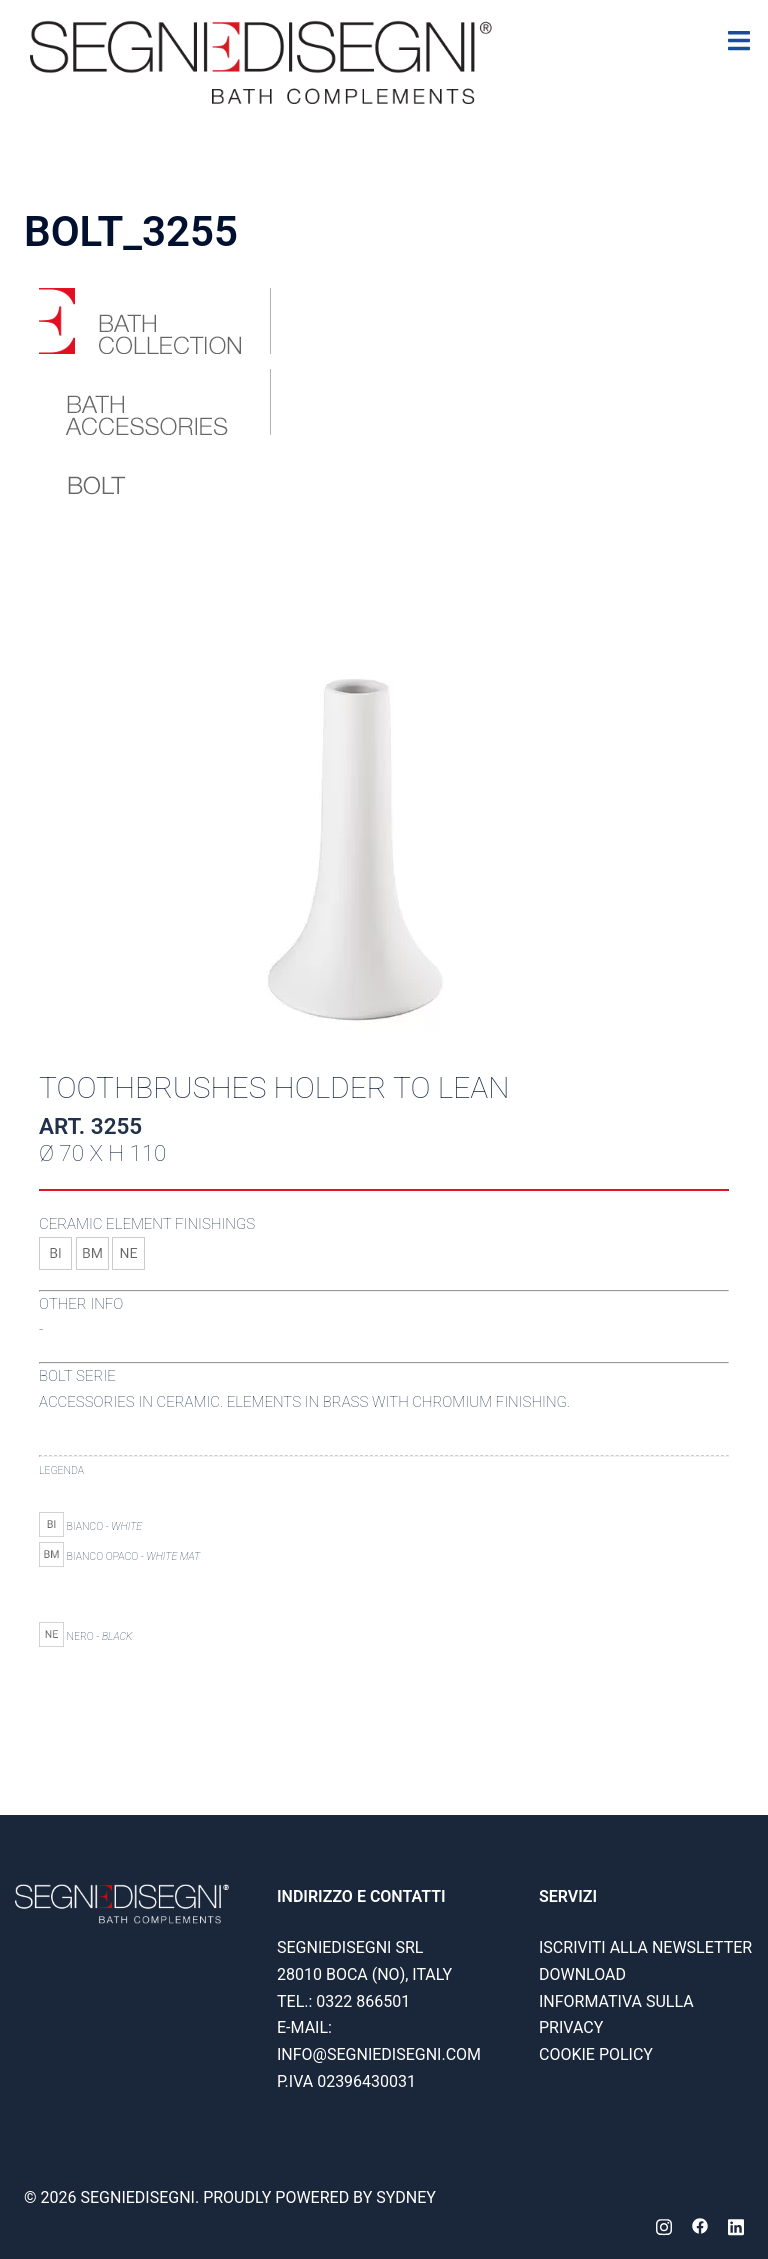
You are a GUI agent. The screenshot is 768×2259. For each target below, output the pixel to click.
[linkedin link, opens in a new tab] (736, 2224)
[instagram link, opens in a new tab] (664, 2224)
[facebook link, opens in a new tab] (700, 2224)
